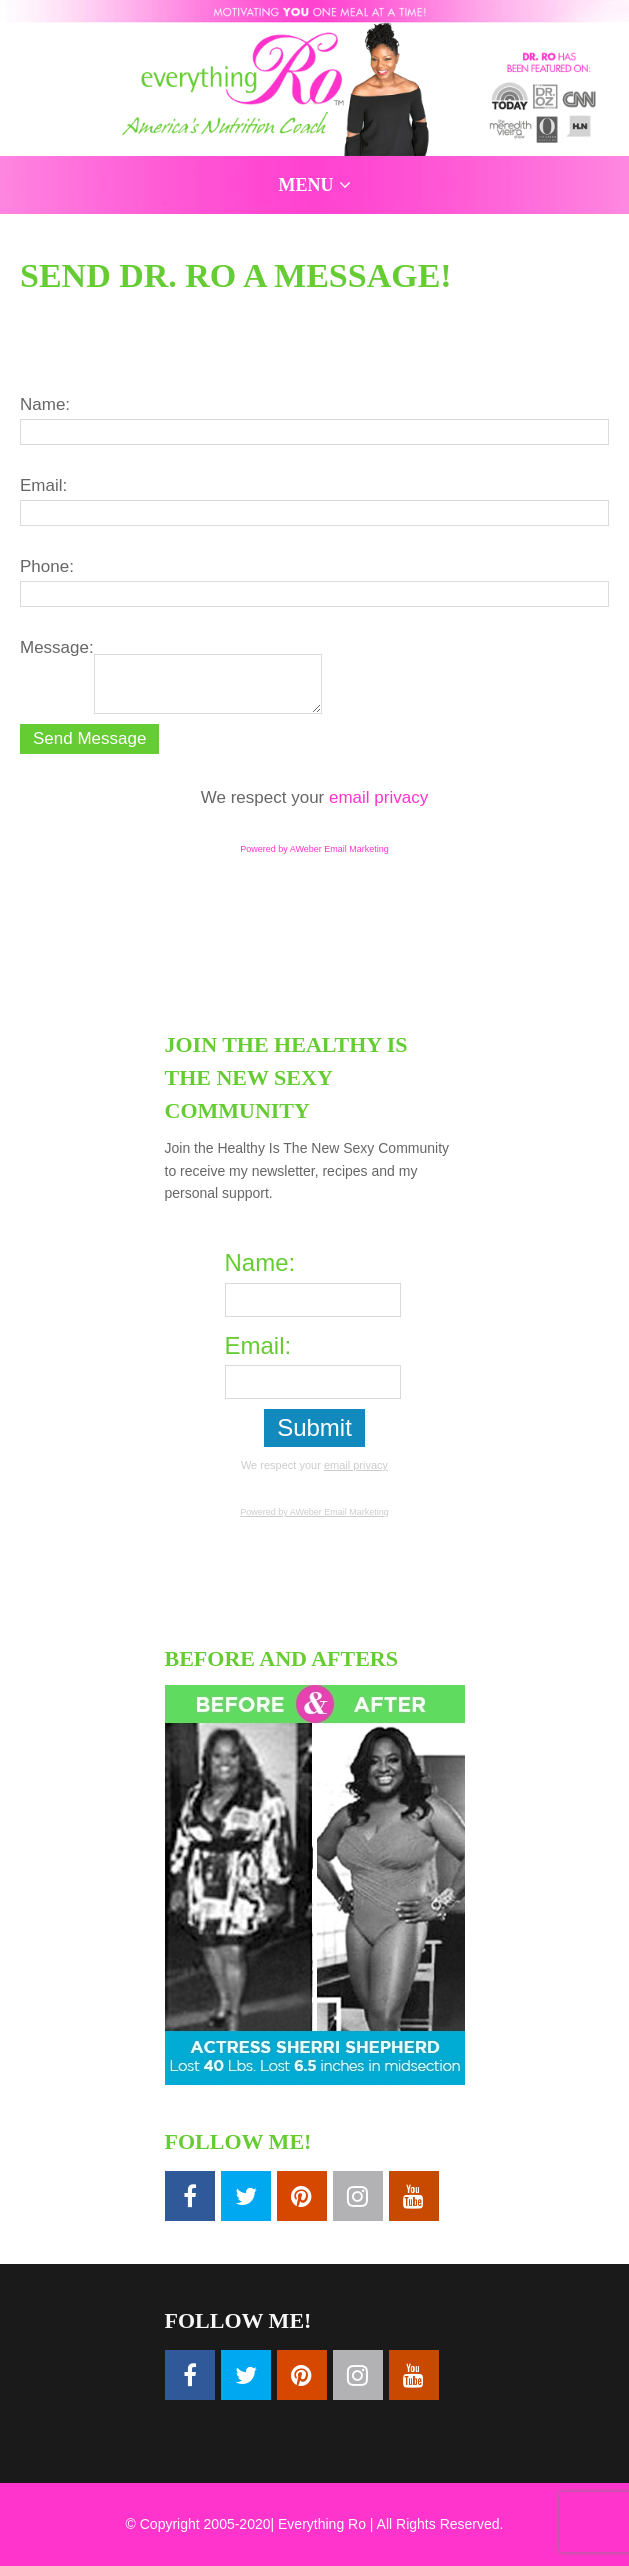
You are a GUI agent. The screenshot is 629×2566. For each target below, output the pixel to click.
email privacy (378, 797)
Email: (43, 485)
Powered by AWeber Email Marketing (314, 849)
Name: (45, 404)
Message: (57, 647)
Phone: (47, 566)
